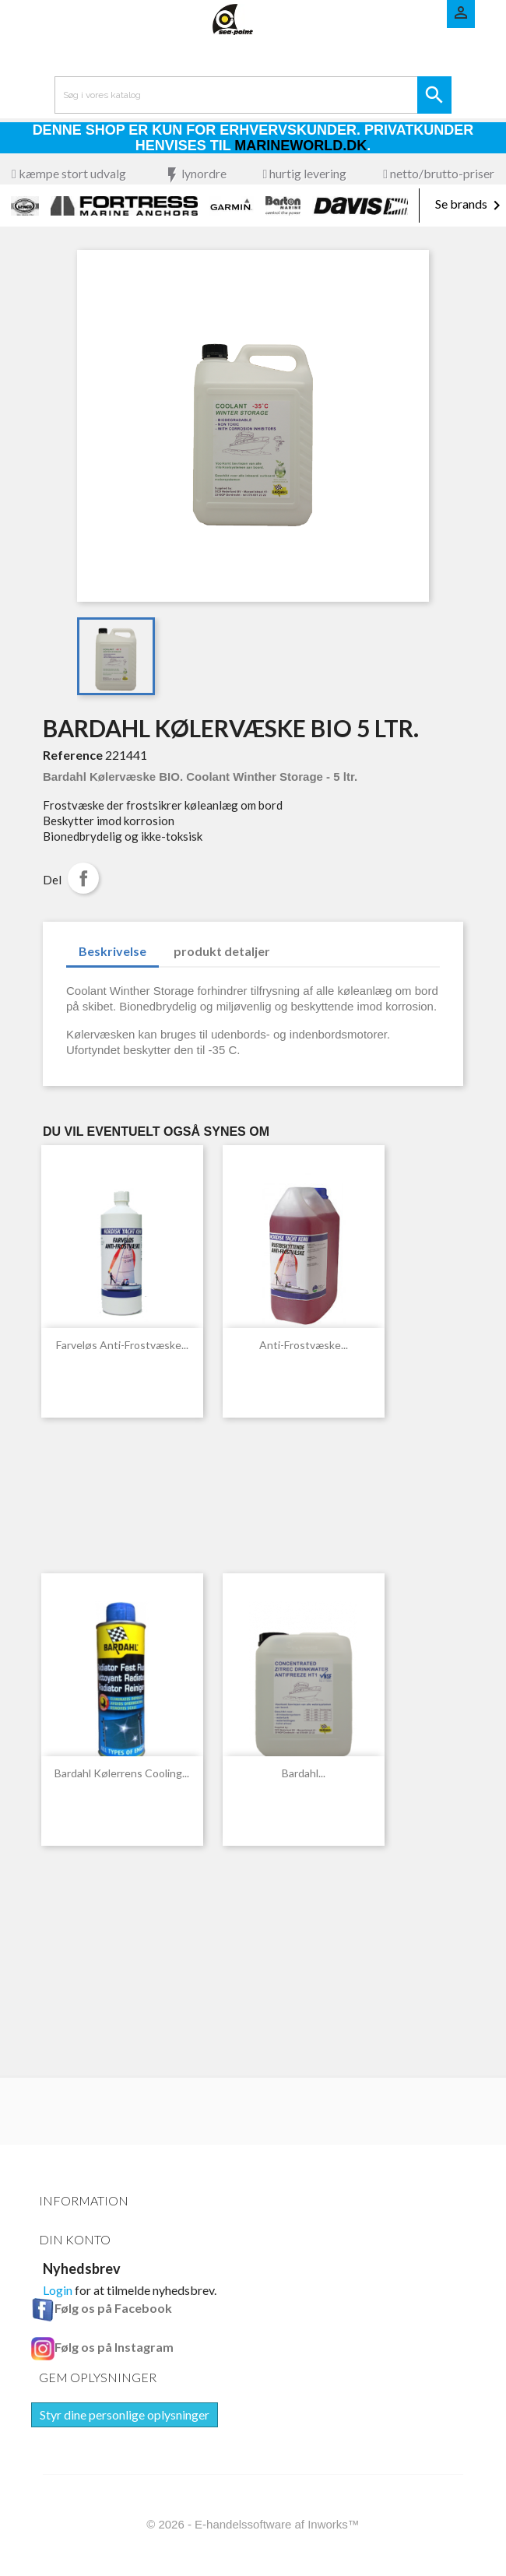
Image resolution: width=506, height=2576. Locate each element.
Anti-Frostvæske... (303, 1344)
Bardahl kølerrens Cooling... (121, 1773)
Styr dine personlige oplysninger (124, 2414)
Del (83, 878)
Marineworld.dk (300, 145)
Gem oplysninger (97, 2377)
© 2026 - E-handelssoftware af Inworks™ (253, 2524)
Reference (73, 754)
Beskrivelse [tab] (112, 951)
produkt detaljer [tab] (222, 951)
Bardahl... (303, 1773)
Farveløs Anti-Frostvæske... (122, 1344)
